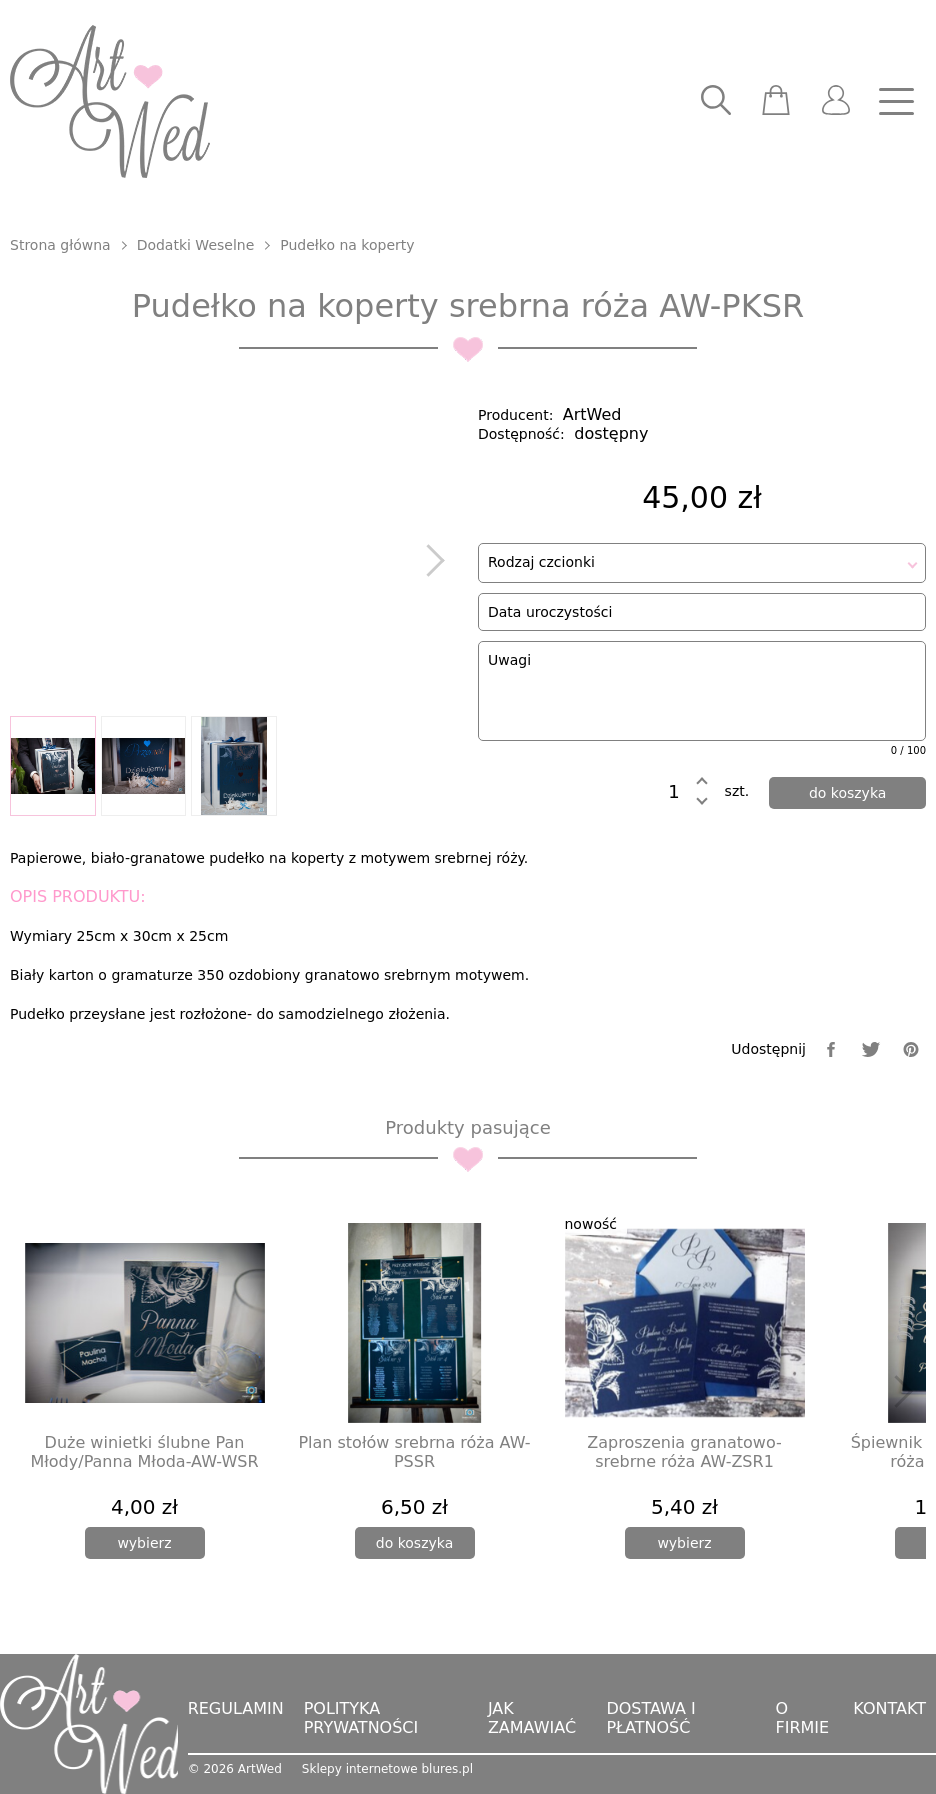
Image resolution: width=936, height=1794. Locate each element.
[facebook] (831, 1049)
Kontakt (889, 1708)
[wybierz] (145, 1543)
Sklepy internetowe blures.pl (387, 1769)
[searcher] (716, 102)
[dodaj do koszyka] (847, 793)
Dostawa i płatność (650, 1718)
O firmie (802, 1718)
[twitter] (871, 1049)
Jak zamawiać (532, 1718)
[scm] (776, 102)
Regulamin (236, 1708)
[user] (836, 102)
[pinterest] (911, 1049)
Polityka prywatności (361, 1718)
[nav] (896, 102)
